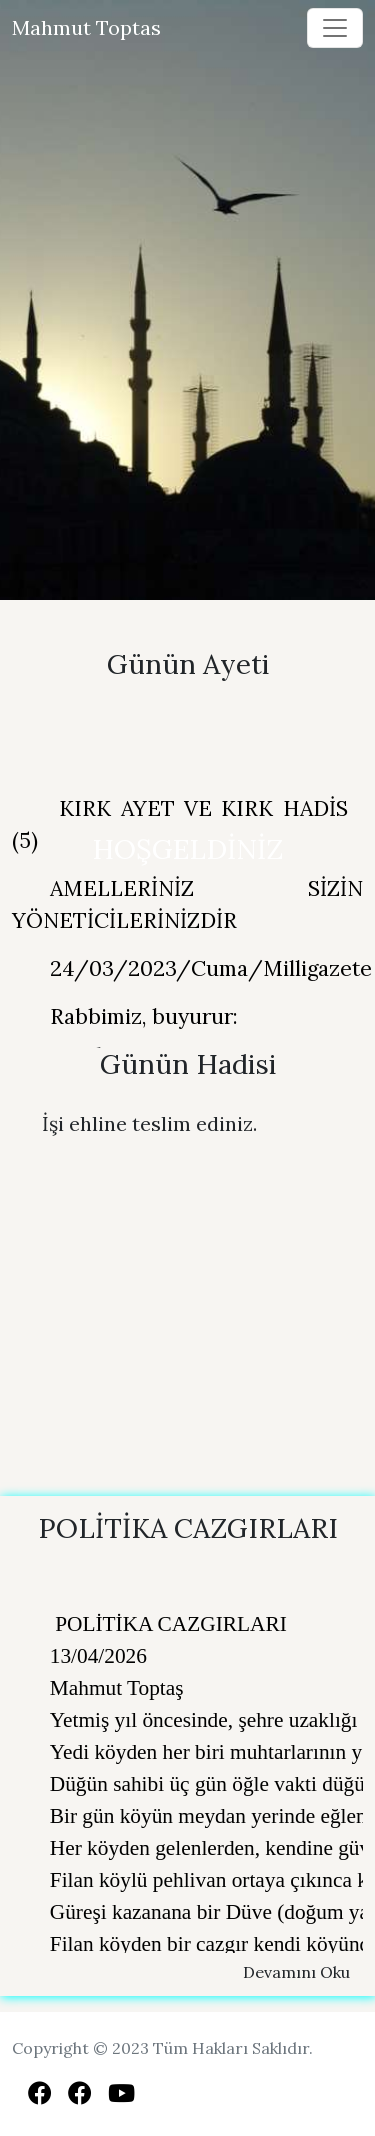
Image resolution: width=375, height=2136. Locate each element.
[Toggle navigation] (335, 28)
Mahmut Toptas (86, 27)
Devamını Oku (296, 1972)
